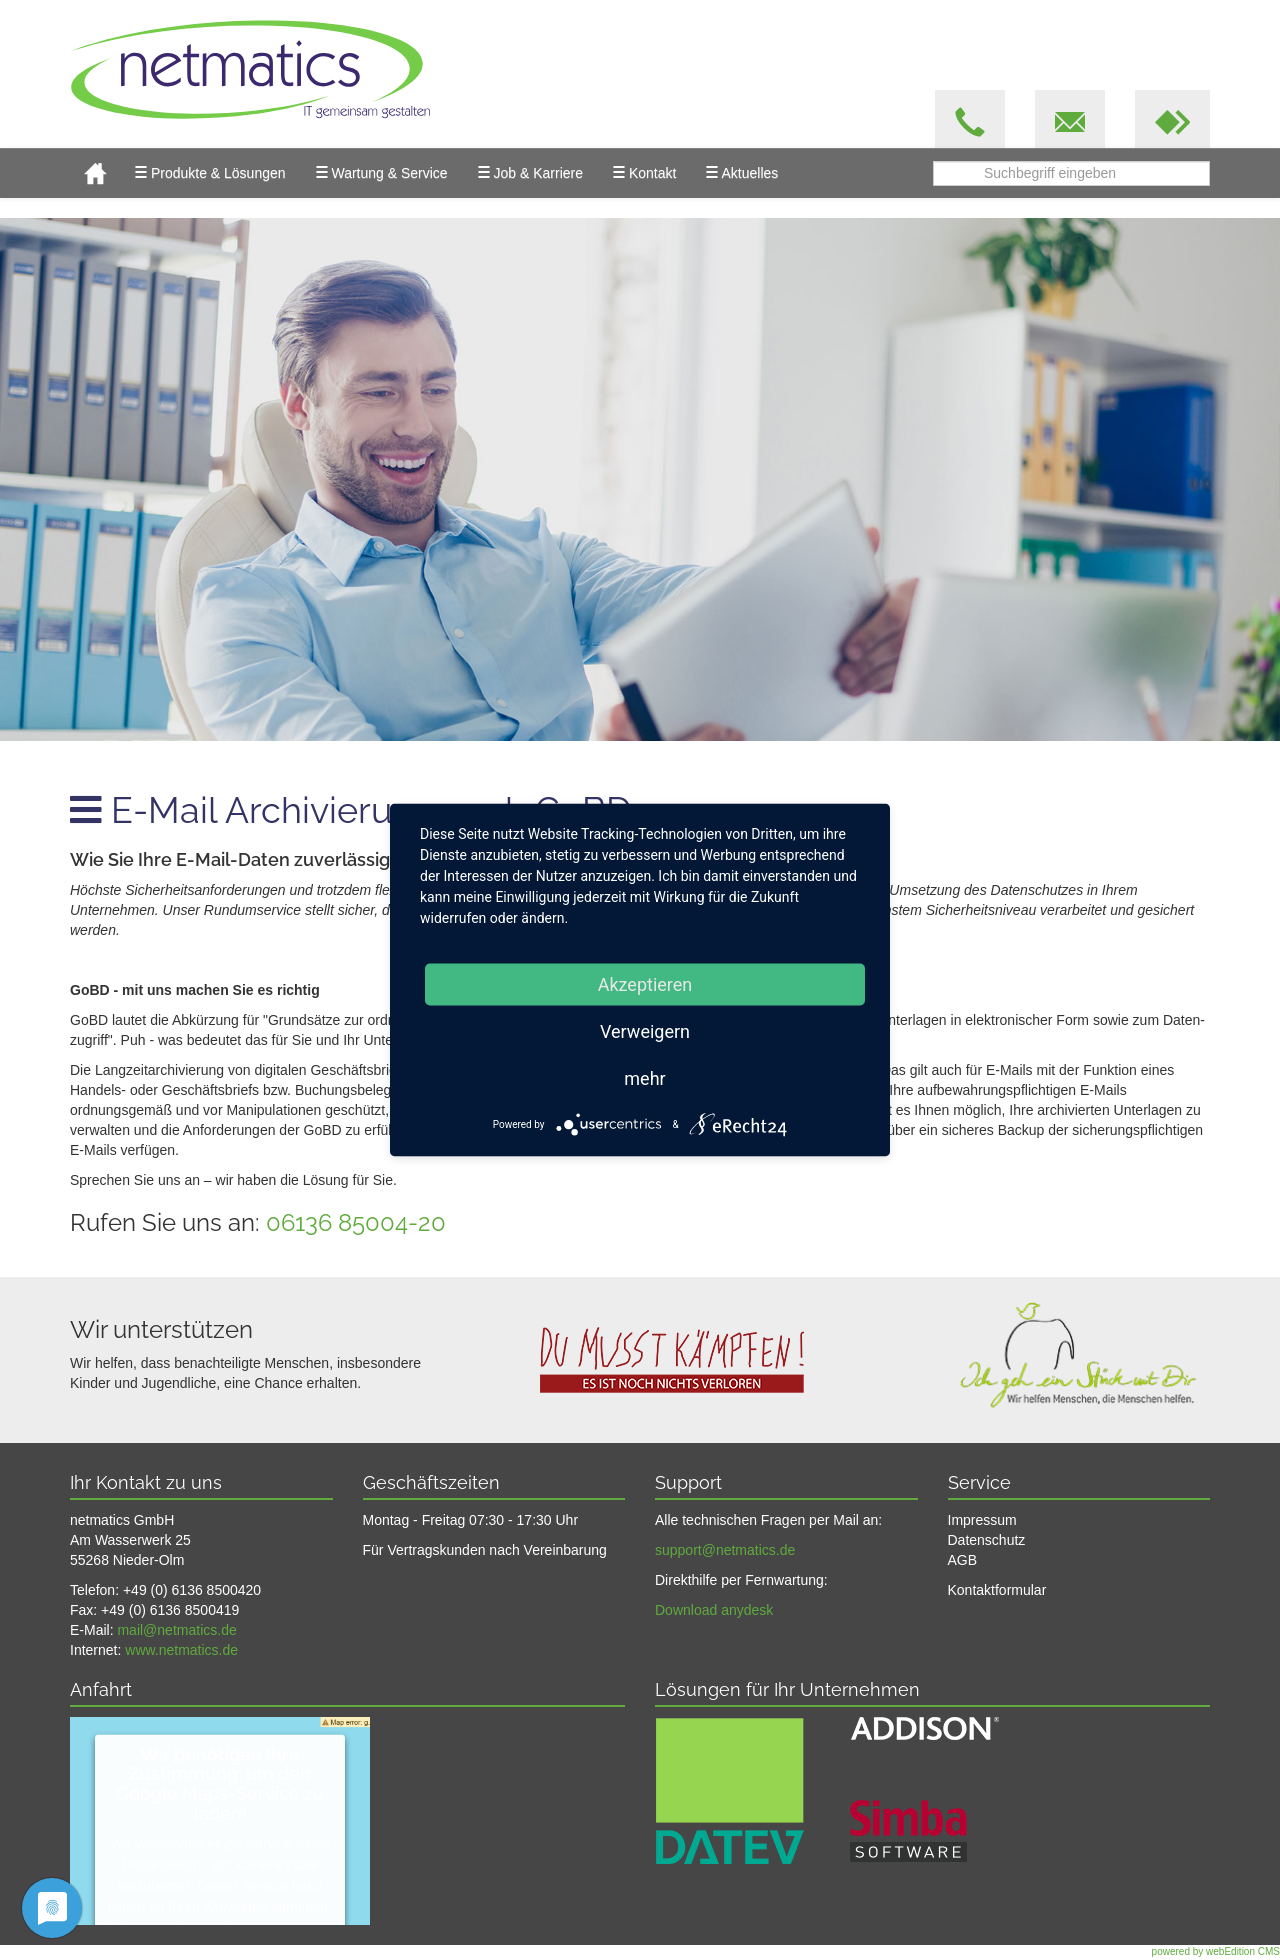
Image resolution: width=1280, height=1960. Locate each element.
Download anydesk (714, 1610)
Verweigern (645, 1031)
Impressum (982, 1520)
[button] (1172, 119)
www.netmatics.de (181, 1650)
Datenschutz (987, 1540)
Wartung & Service (382, 172)
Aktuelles (742, 172)
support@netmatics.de (725, 1550)
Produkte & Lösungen (210, 172)
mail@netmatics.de (176, 1630)
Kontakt (644, 172)
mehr (644, 1078)
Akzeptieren (645, 984)
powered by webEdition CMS (1216, 1951)
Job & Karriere (530, 172)
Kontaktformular (997, 1590)
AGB (963, 1560)
